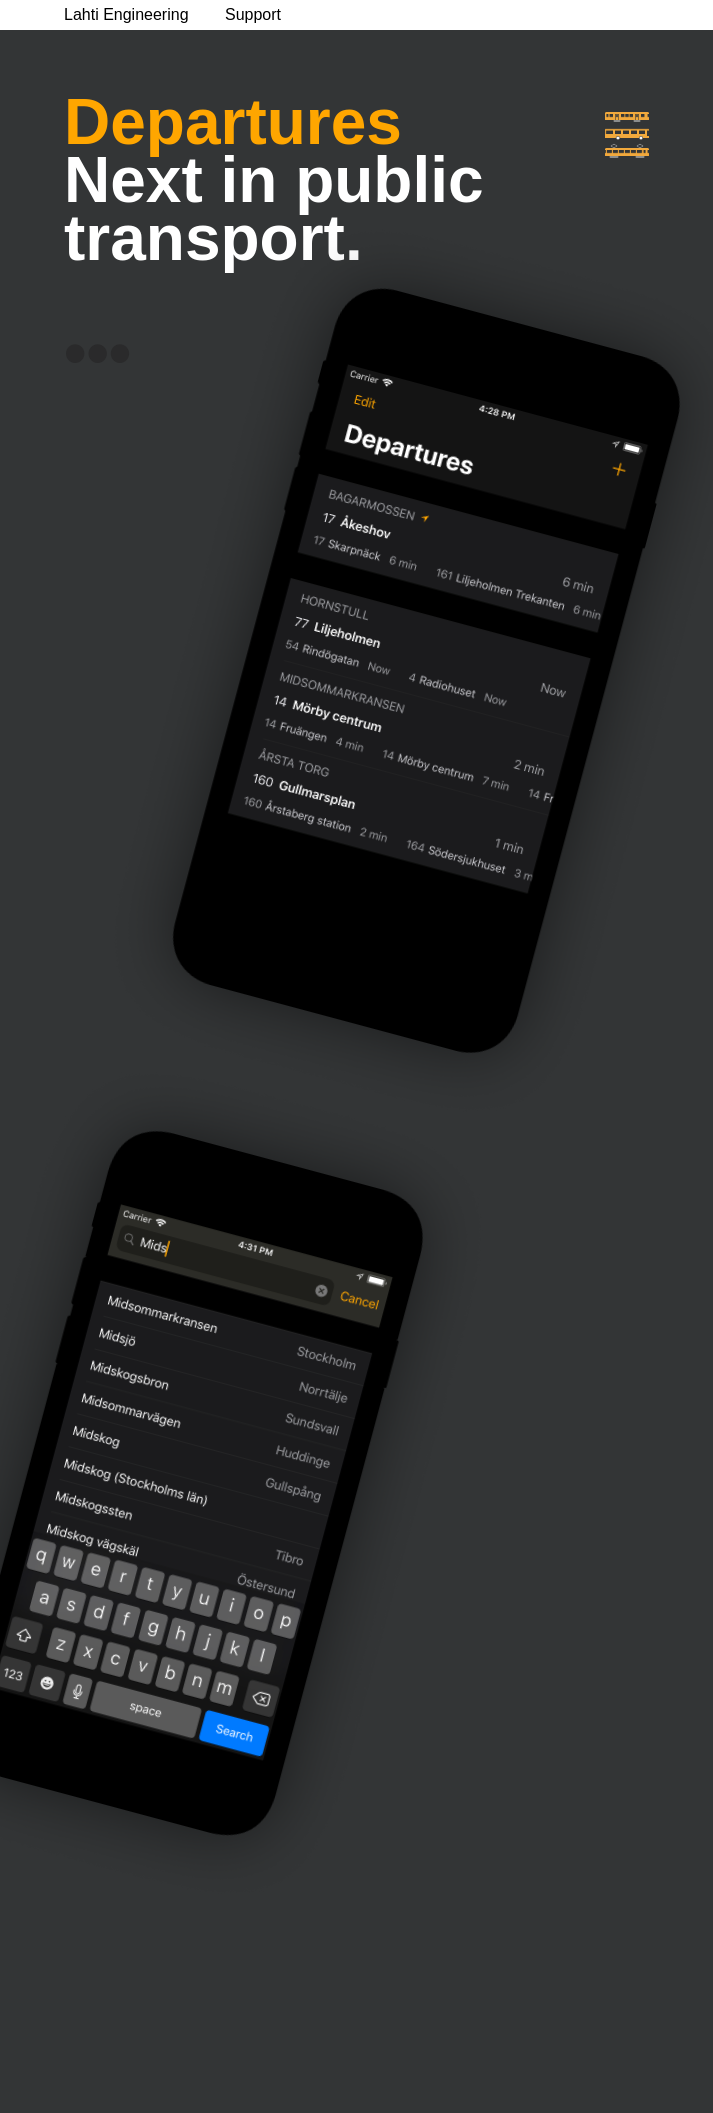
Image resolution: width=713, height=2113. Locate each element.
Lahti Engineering (126, 14)
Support (253, 14)
